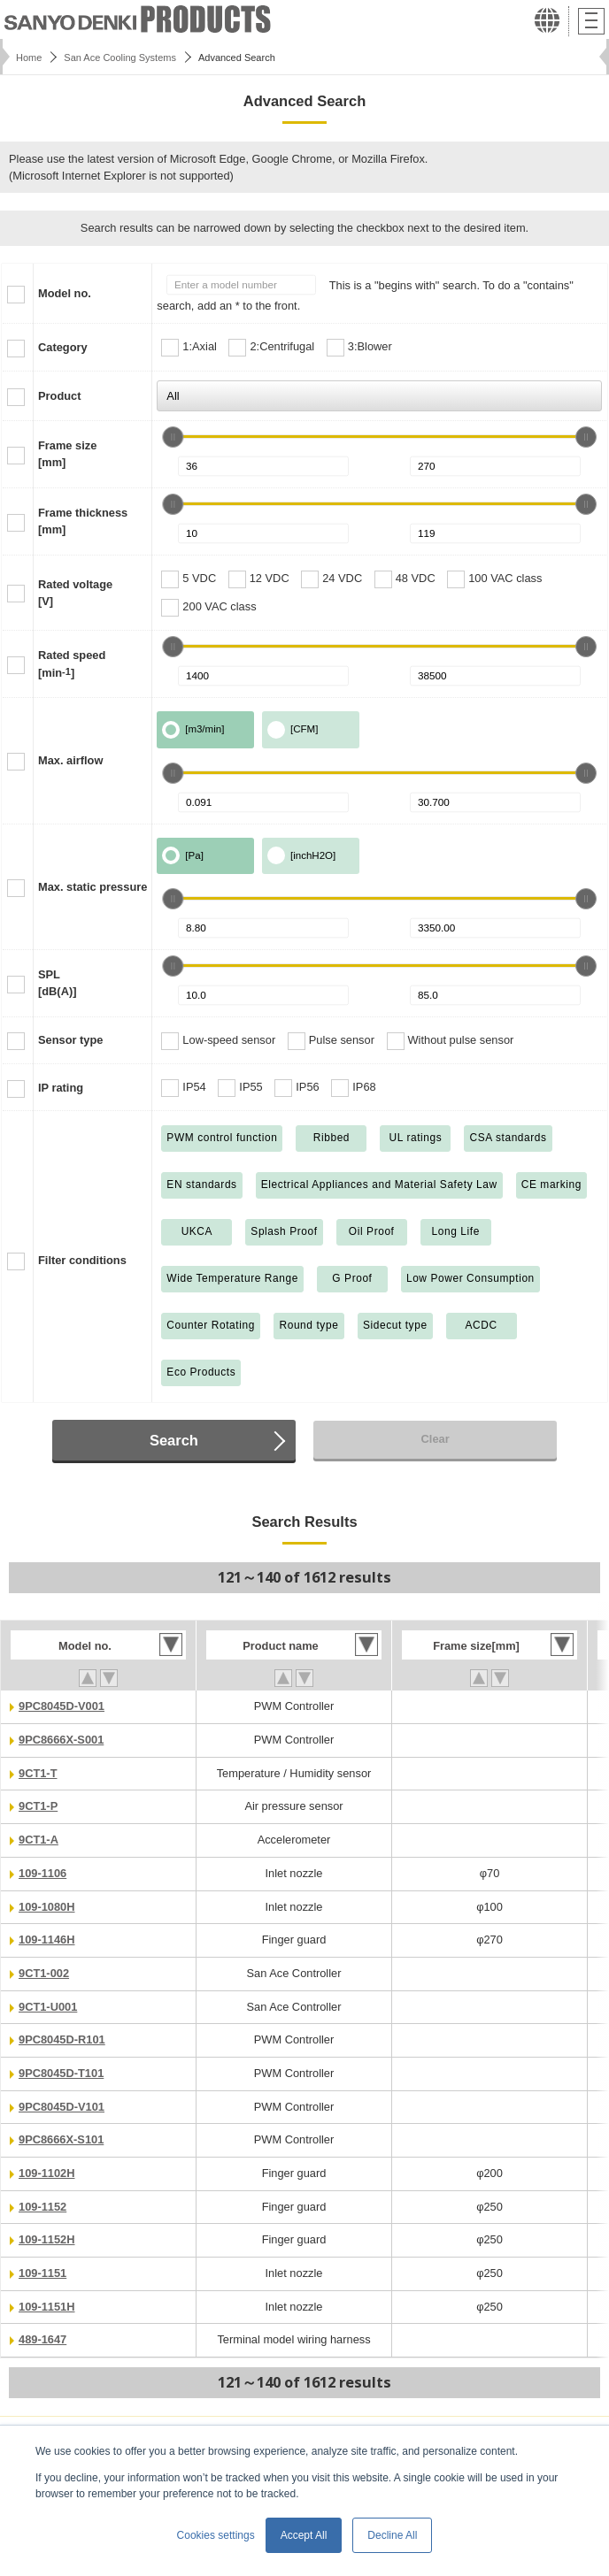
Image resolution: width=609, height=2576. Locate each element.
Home (29, 57)
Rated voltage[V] (75, 593)
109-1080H (46, 1906)
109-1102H (46, 2173)
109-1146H (46, 1939)
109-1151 (42, 2273)
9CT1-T (38, 1773)
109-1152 (42, 2206)
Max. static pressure (92, 886)
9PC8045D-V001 (61, 1706)
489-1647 (42, 2339)
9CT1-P (38, 1806)
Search (174, 1440)
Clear (435, 1438)
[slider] (172, 437)
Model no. (64, 293)
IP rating (60, 1087)
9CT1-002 (44, 1973)
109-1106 (42, 1873)
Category (63, 347)
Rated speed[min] (71, 663)
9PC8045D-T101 (61, 2073)
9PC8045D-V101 (61, 2106)
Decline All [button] (392, 2535)
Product (59, 395)
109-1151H (46, 2306)
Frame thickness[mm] (82, 521)
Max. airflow (70, 760)
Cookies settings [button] (216, 2535)
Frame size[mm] (67, 454)
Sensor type (70, 1039)
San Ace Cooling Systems (120, 57)
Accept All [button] (304, 2535)
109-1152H (46, 2239)
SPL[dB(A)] (57, 983)
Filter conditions (82, 1260)
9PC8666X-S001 (61, 1739)
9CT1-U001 (48, 2006)
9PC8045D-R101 (62, 2039)
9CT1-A (38, 1839)
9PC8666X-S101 (61, 2139)
